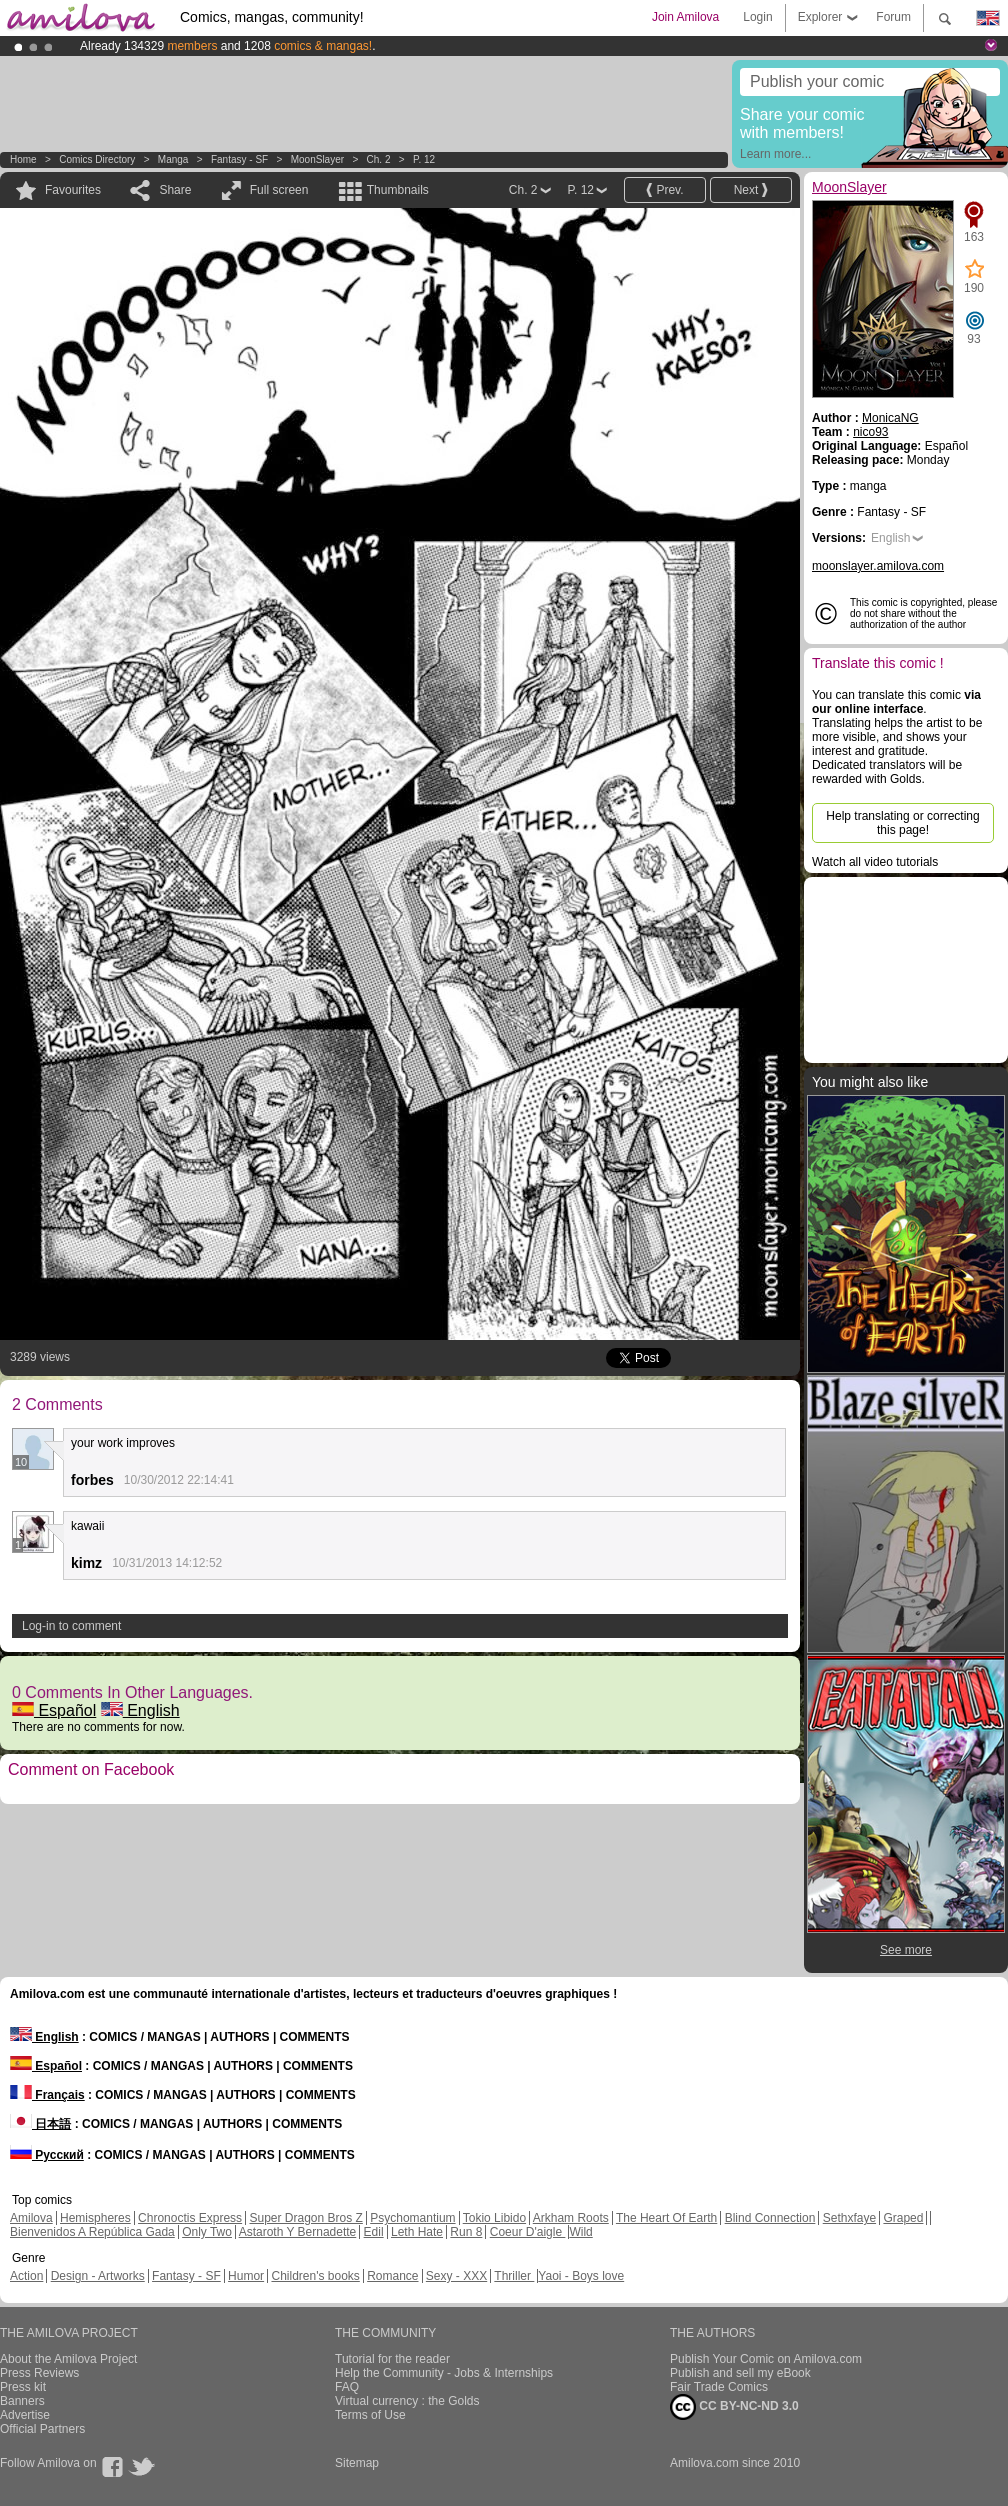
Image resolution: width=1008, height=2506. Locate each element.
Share (175, 190)
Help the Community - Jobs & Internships (444, 2373)
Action (26, 2276)
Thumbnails (398, 190)
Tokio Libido (494, 2218)
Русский (47, 2155)
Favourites (73, 190)
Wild (580, 2232)
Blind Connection (770, 2218)
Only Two (207, 2232)
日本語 (40, 2124)
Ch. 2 (379, 159)
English (140, 1710)
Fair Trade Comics (719, 2387)
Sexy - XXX (456, 2276)
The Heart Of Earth (666, 2218)
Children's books (315, 2276)
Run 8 (466, 2232)
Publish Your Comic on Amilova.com (766, 2359)
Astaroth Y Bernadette (298, 2232)
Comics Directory (97, 159)
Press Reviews (39, 2373)
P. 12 (424, 159)
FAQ (347, 2387)
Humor (246, 2276)
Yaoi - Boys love (581, 2276)
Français (47, 2095)
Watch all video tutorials (875, 862)
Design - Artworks (98, 2276)
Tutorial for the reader (392, 2359)
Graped (903, 2218)
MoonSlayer (317, 159)
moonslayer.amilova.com (878, 566)
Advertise (25, 2415)
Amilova (31, 2218)
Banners (22, 2401)
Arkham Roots (571, 2218)
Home (23, 159)
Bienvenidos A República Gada (92, 2232)
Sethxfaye (849, 2218)
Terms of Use (370, 2415)
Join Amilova (685, 17)
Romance (392, 2276)
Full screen (279, 190)
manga (173, 159)
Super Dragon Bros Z (305, 2218)
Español (54, 1710)
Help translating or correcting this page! (902, 823)
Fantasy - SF (239, 159)
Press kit (23, 2387)
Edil (374, 2232)
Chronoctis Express (190, 2218)
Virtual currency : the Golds (407, 2401)
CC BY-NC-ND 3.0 (734, 2407)
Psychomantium (412, 2218)
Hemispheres (95, 2218)
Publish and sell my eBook (740, 2373)
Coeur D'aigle (528, 2232)
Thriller (514, 2276)
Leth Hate (417, 2232)
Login (757, 17)
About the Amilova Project (68, 2359)
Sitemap (357, 2463)
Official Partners (42, 2429)
